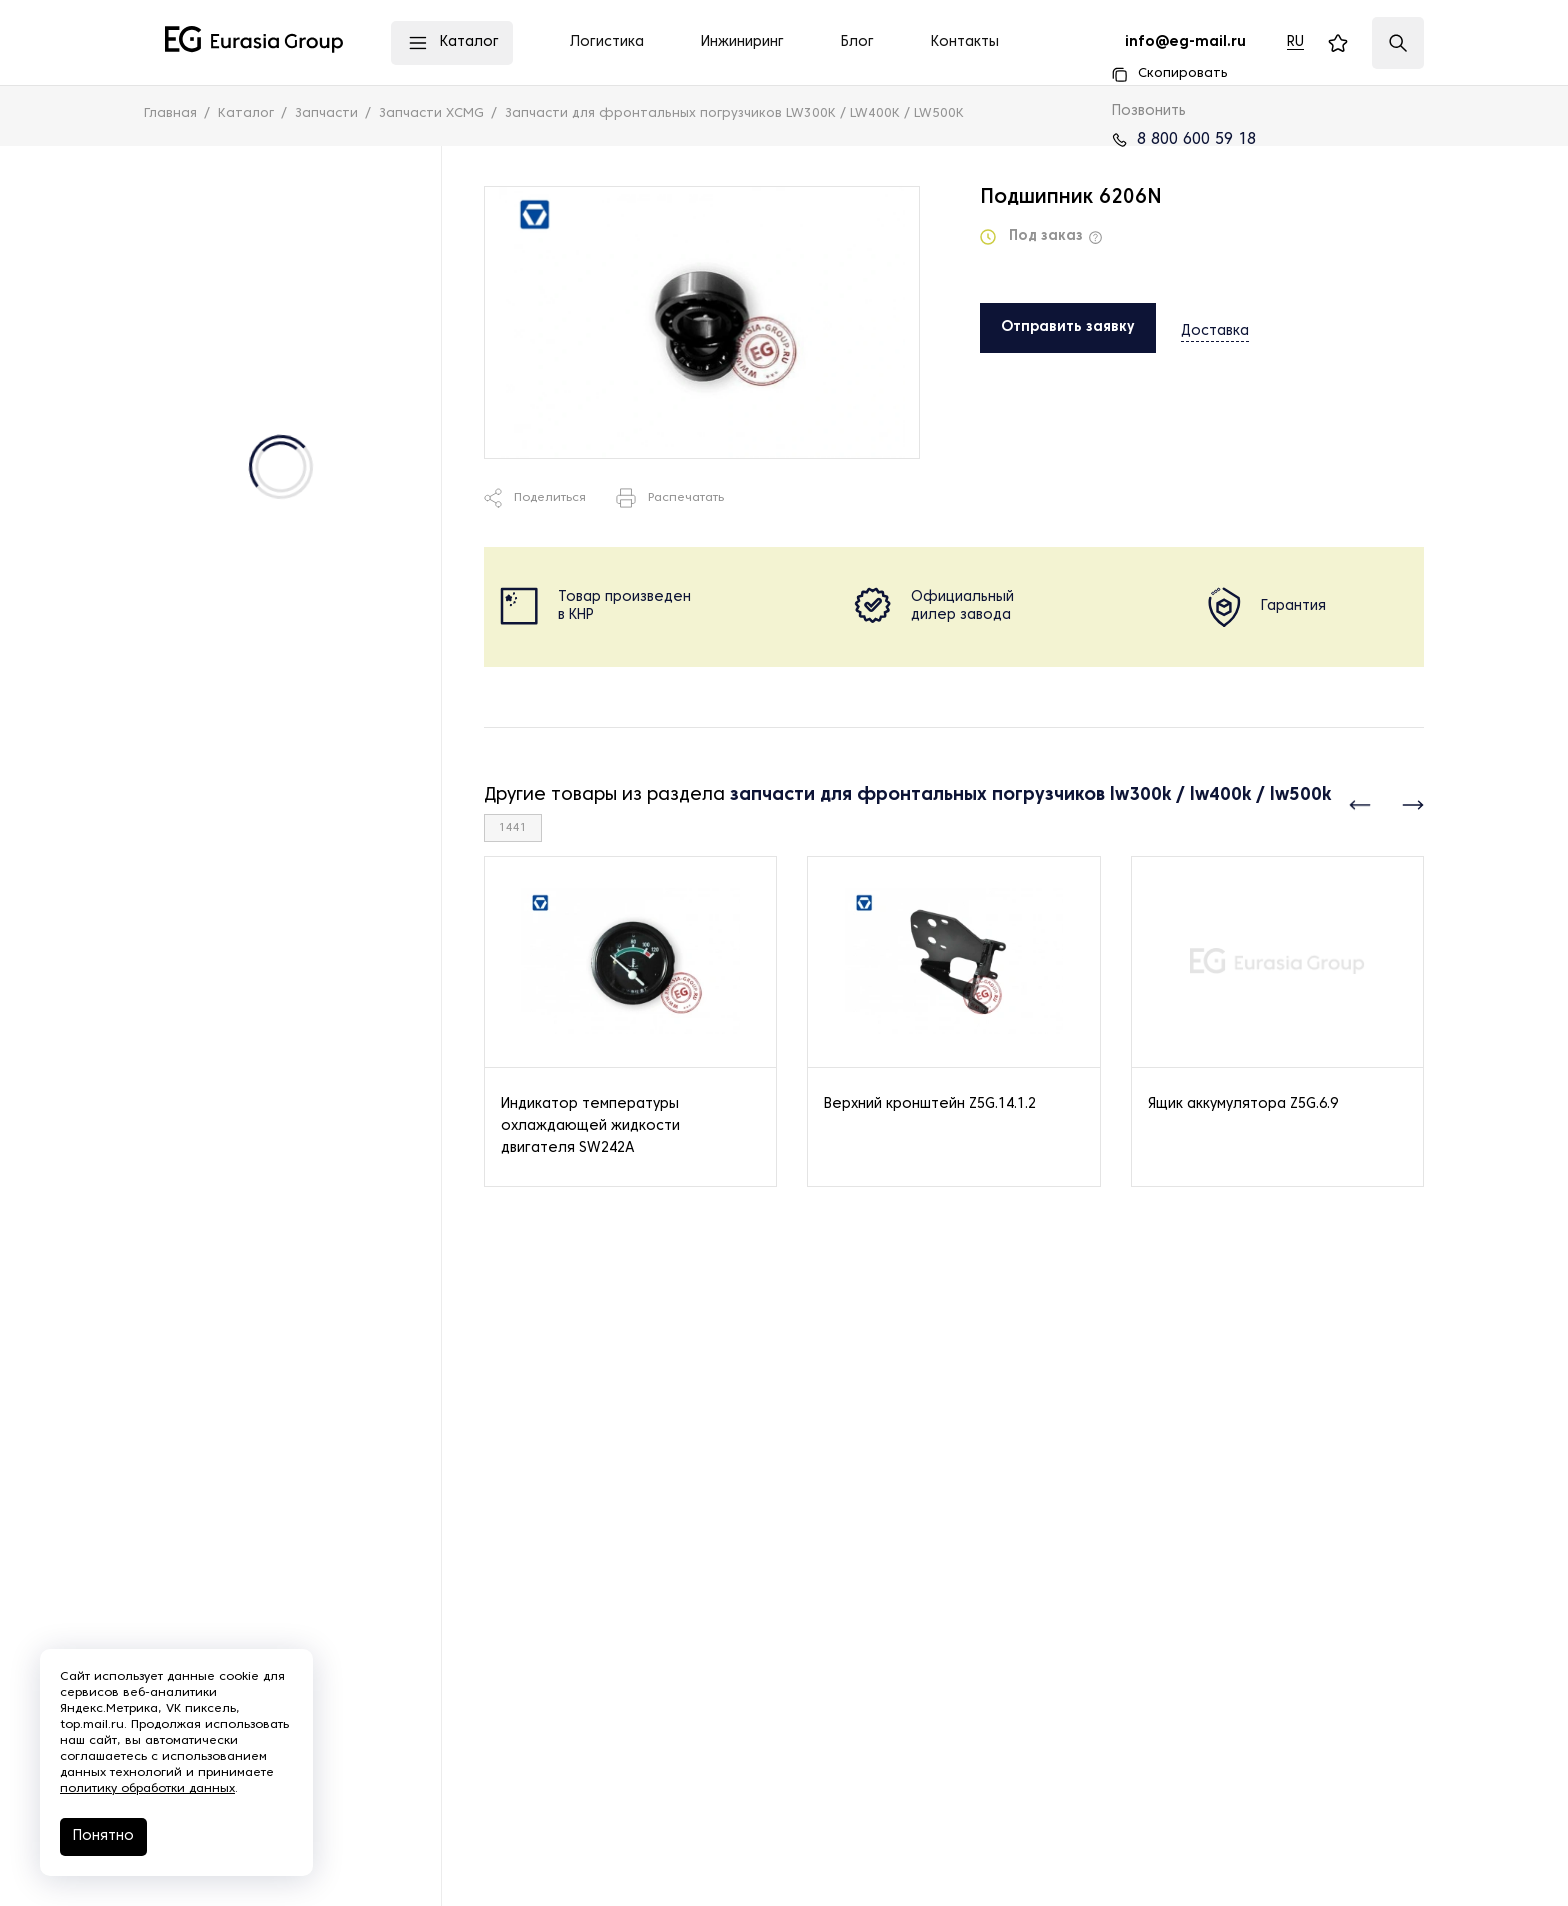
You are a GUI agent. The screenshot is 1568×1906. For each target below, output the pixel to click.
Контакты (965, 42)
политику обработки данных (147, 1789)
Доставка (1215, 326)
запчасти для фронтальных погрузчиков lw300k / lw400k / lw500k (1030, 795)
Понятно (103, 1836)
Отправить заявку (1068, 327)
